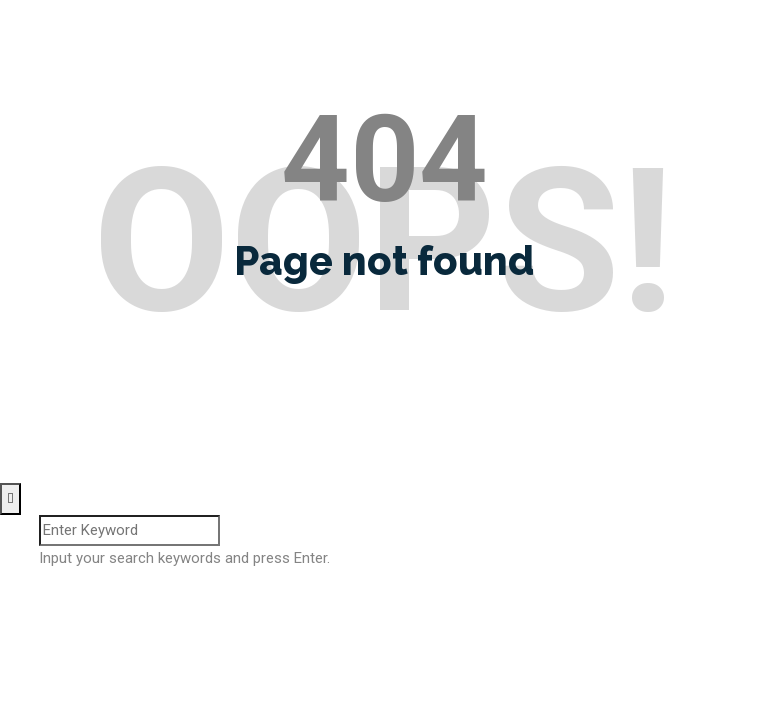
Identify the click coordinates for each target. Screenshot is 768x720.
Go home (384, 360)
